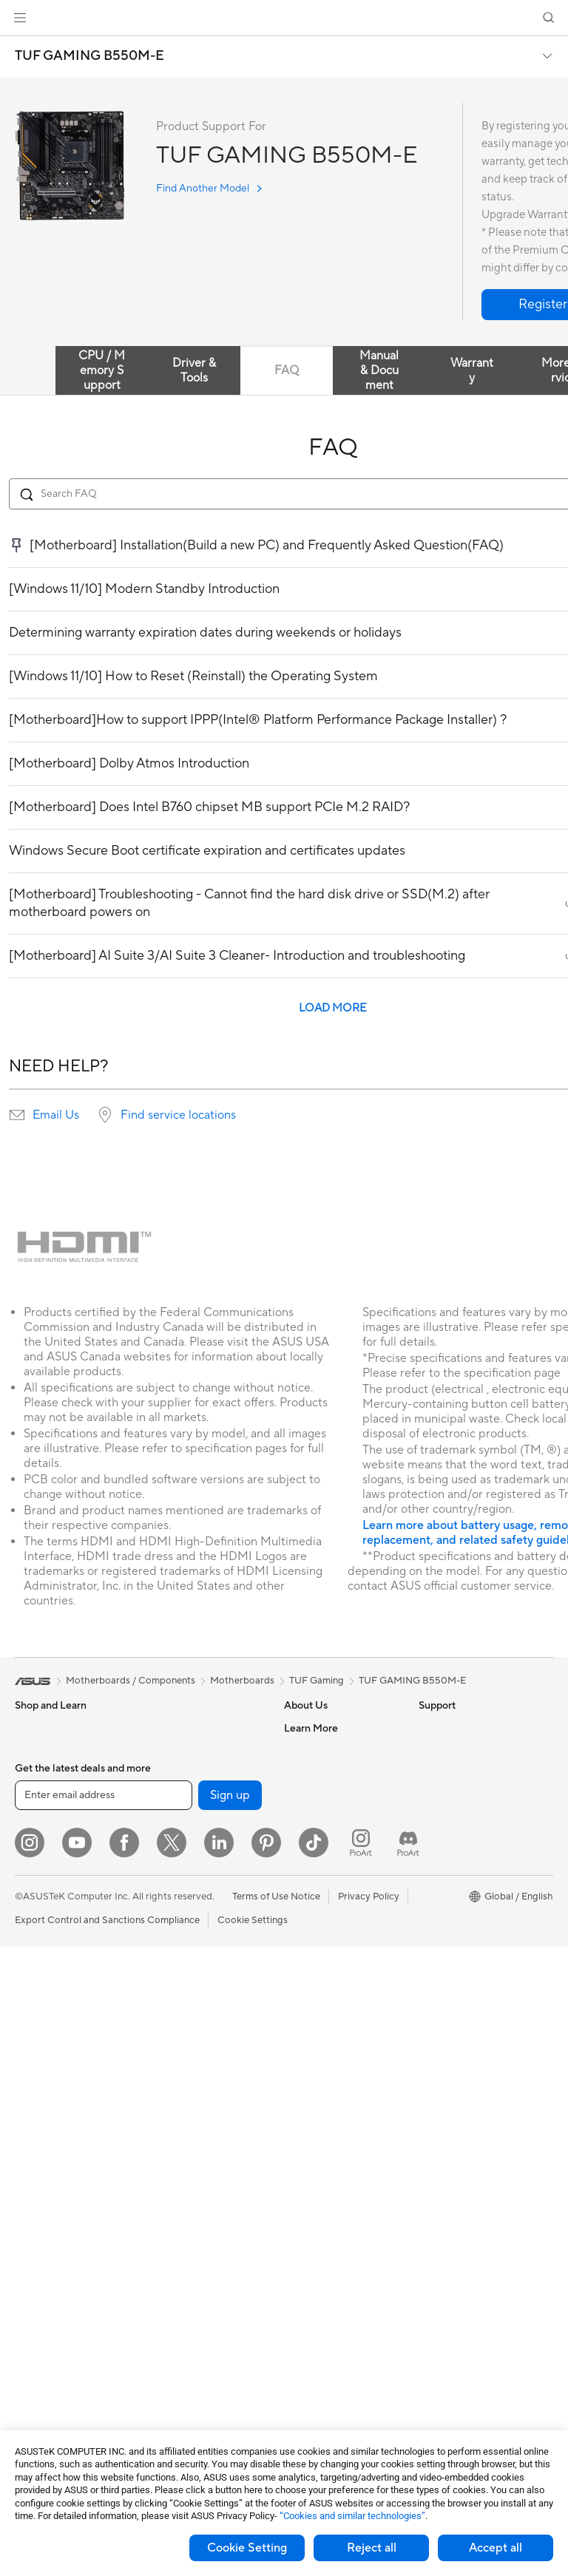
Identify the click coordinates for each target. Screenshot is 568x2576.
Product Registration (330, 1972)
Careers (301, 1750)
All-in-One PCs (47, 2041)
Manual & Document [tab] (379, 370)
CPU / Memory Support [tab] (101, 370)
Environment (446, 1750)
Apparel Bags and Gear (197, 2197)
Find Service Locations (333, 1950)
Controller (169, 2308)
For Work (35, 1862)
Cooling (32, 2319)
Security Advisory (323, 2038)
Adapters (166, 1896)
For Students (43, 1907)
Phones (31, 1751)
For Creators (43, 1885)
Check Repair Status (329, 1927)
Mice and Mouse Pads (194, 2130)
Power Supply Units (58, 2342)
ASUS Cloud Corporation (340, 1861)
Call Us (299, 2016)
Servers (163, 2041)
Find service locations (178, 1115)
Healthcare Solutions (60, 1773)
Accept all (495, 2548)
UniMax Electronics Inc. (335, 1883)
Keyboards (170, 2108)
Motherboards (47, 2253)
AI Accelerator (178, 1772)
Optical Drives (46, 2364)
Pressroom (307, 1817)
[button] (20, 17)
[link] (284, 18)
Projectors (38, 2018)
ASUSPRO (442, 1861)
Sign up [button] (230, 2424)
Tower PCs (38, 2063)
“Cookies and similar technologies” (352, 2515)
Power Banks (174, 2285)
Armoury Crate (451, 1950)
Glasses (31, 2196)
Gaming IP (169, 2352)
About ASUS (311, 1728)
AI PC (431, 1794)
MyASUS (304, 2083)
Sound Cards (174, 1794)
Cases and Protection (193, 2219)
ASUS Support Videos (332, 2061)
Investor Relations (323, 1794)
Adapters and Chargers (197, 2241)
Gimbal (162, 2330)
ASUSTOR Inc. (316, 1839)
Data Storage (176, 1728)
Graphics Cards (49, 2275)
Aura (429, 1972)
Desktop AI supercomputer (206, 2018)
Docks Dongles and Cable (203, 2263)
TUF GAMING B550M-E (89, 56)
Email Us (56, 1115)
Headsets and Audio (190, 2152)
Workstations (44, 2152)
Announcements (319, 1772)
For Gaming (40, 1929)
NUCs (28, 2107)
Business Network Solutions (185, 1946)
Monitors (35, 1996)
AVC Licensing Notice (466, 1905)
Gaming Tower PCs (56, 2085)
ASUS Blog (443, 1927)
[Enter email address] (103, 2424)
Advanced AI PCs (457, 1817)
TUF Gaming (316, 1681)
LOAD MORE (333, 1008)
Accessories (41, 1795)
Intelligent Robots (185, 1974)
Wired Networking (186, 1918)
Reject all (371, 2548)
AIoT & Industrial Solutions (203, 1996)
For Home (36, 1840)
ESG (428, 1728)
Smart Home (174, 2063)
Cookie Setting (247, 2548)
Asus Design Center (461, 1839)
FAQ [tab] (286, 370)
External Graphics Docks (200, 1750)
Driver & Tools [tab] (194, 370)
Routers (163, 1839)
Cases (28, 2297)
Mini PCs (34, 2129)
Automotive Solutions (466, 1883)
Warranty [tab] (471, 370)
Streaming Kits (178, 2174)
